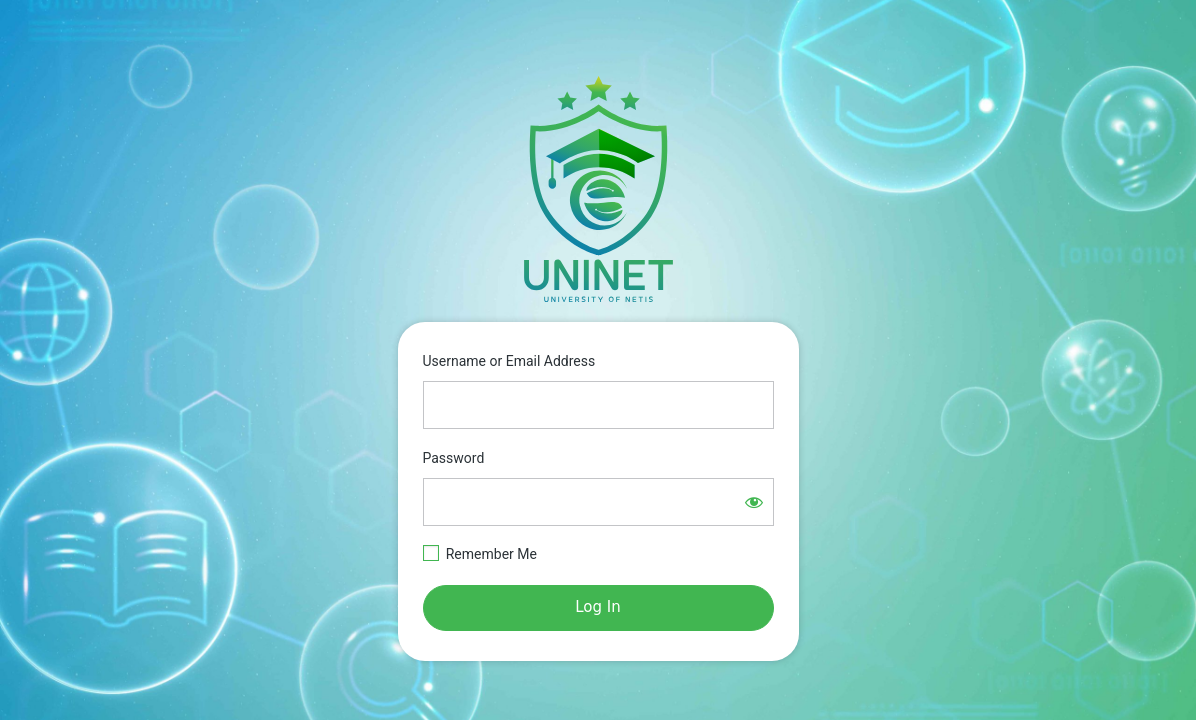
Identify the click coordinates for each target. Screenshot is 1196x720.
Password (454, 458)
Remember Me (491, 554)
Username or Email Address (509, 361)
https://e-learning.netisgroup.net (598, 189)
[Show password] (754, 502)
